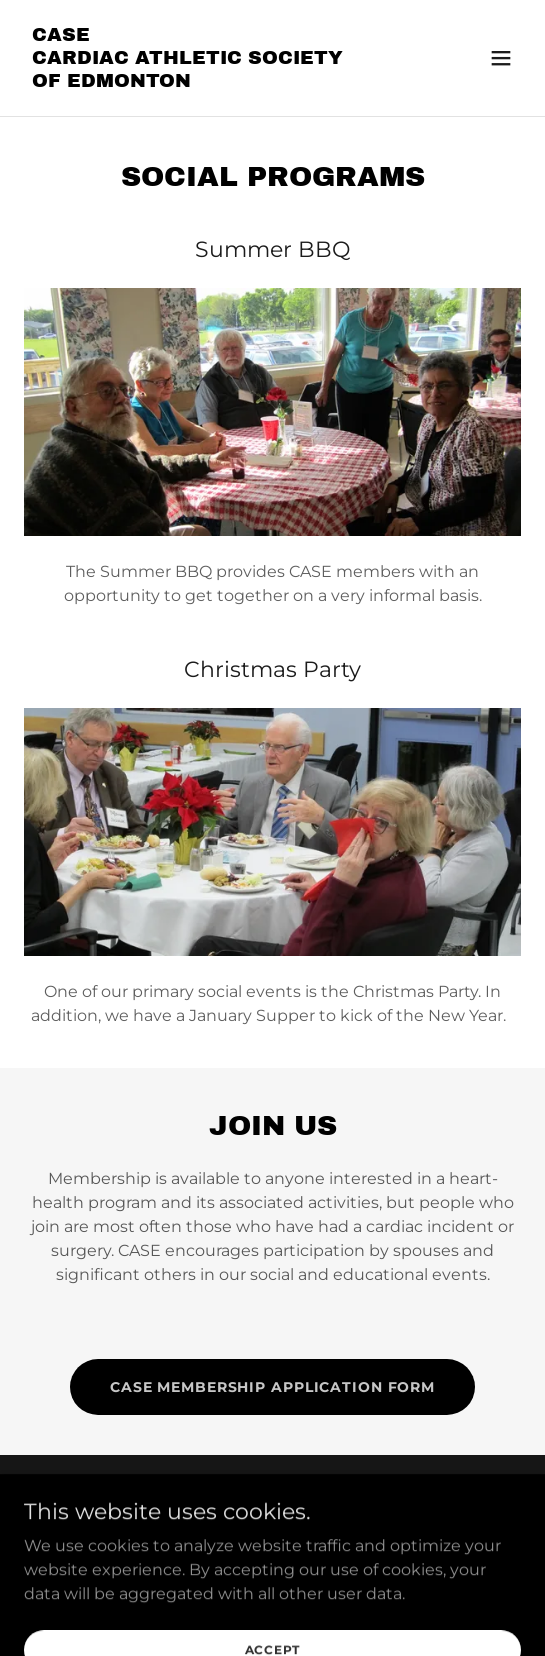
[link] (198, 81)
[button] (501, 58)
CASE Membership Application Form (272, 1387)
